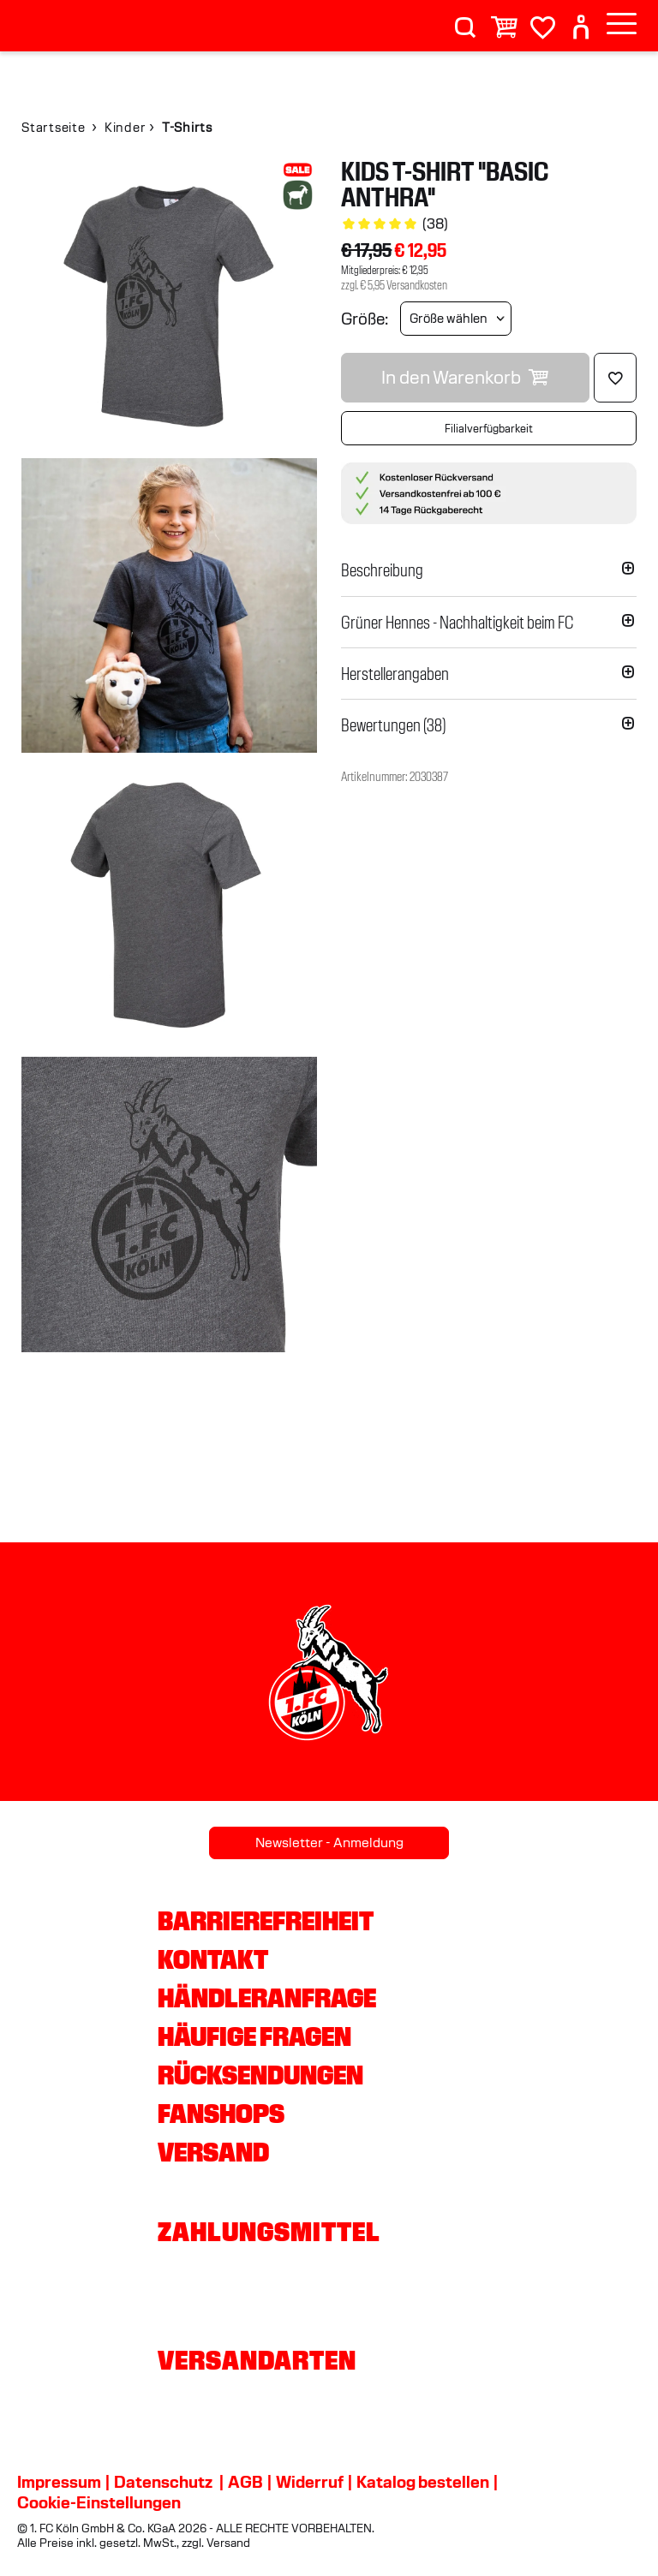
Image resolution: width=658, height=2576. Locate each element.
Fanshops (221, 2113)
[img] (169, 306)
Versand (213, 2152)
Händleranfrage (267, 1998)
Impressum (59, 2482)
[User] (581, 20)
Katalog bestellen (422, 2482)
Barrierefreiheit (266, 1921)
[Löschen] (615, 377)
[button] (489, 570)
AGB (245, 2482)
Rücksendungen (260, 2075)
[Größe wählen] (455, 318)
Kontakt (213, 1959)
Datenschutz (163, 2482)
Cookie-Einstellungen (99, 2502)
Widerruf (310, 2482)
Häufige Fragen (254, 2036)
